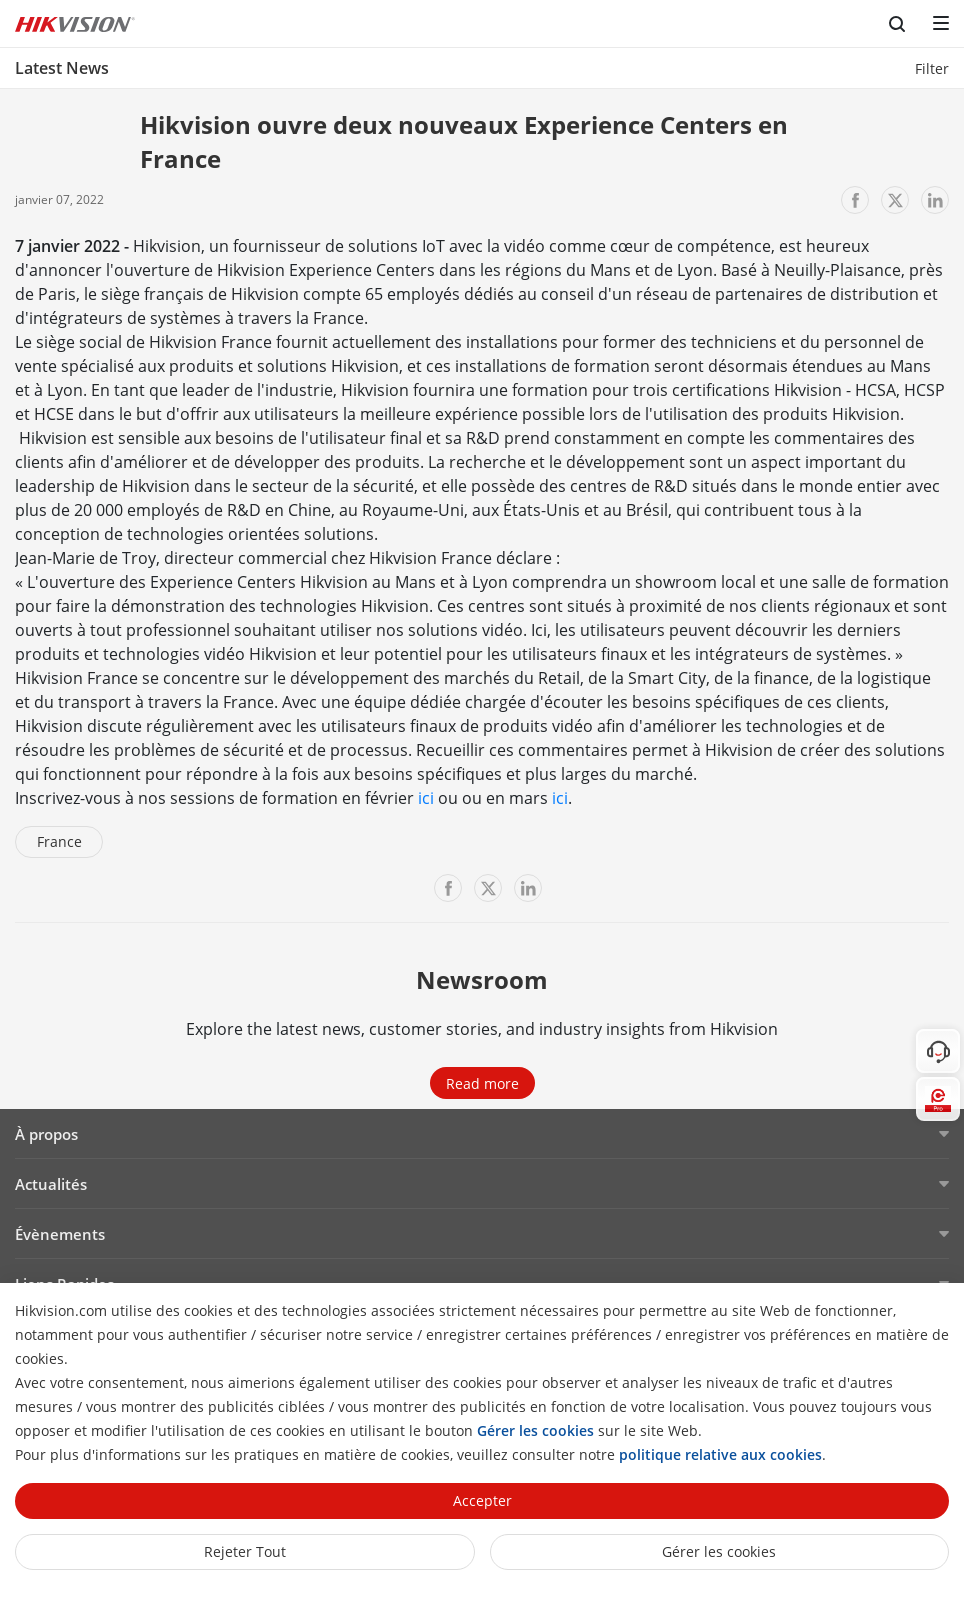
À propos (46, 1134)
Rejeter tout (245, 1551)
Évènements (60, 1234)
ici (426, 798)
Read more (482, 1083)
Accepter (482, 1500)
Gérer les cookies (719, 1551)
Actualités (51, 1184)
